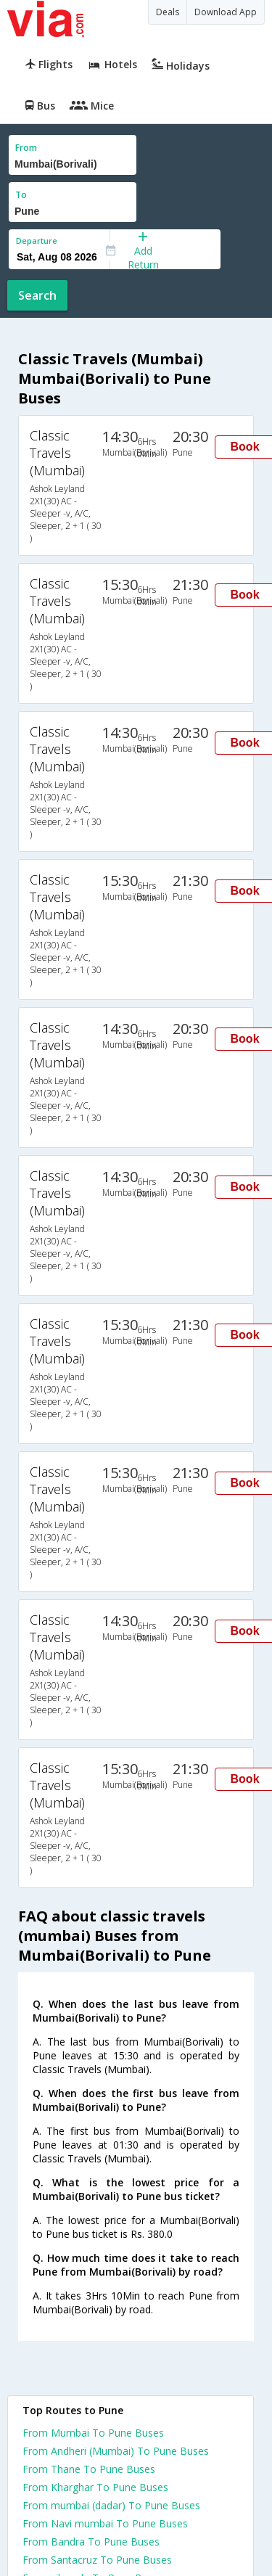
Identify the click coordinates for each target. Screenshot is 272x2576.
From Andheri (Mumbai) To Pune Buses (115, 2451)
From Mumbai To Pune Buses (93, 2433)
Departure (36, 240)
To (21, 195)
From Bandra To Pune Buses (91, 2541)
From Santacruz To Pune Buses (97, 2560)
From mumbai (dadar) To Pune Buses (111, 2505)
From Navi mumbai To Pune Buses (105, 2523)
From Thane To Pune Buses (88, 2469)
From (26, 147)
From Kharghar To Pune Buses (95, 2487)
